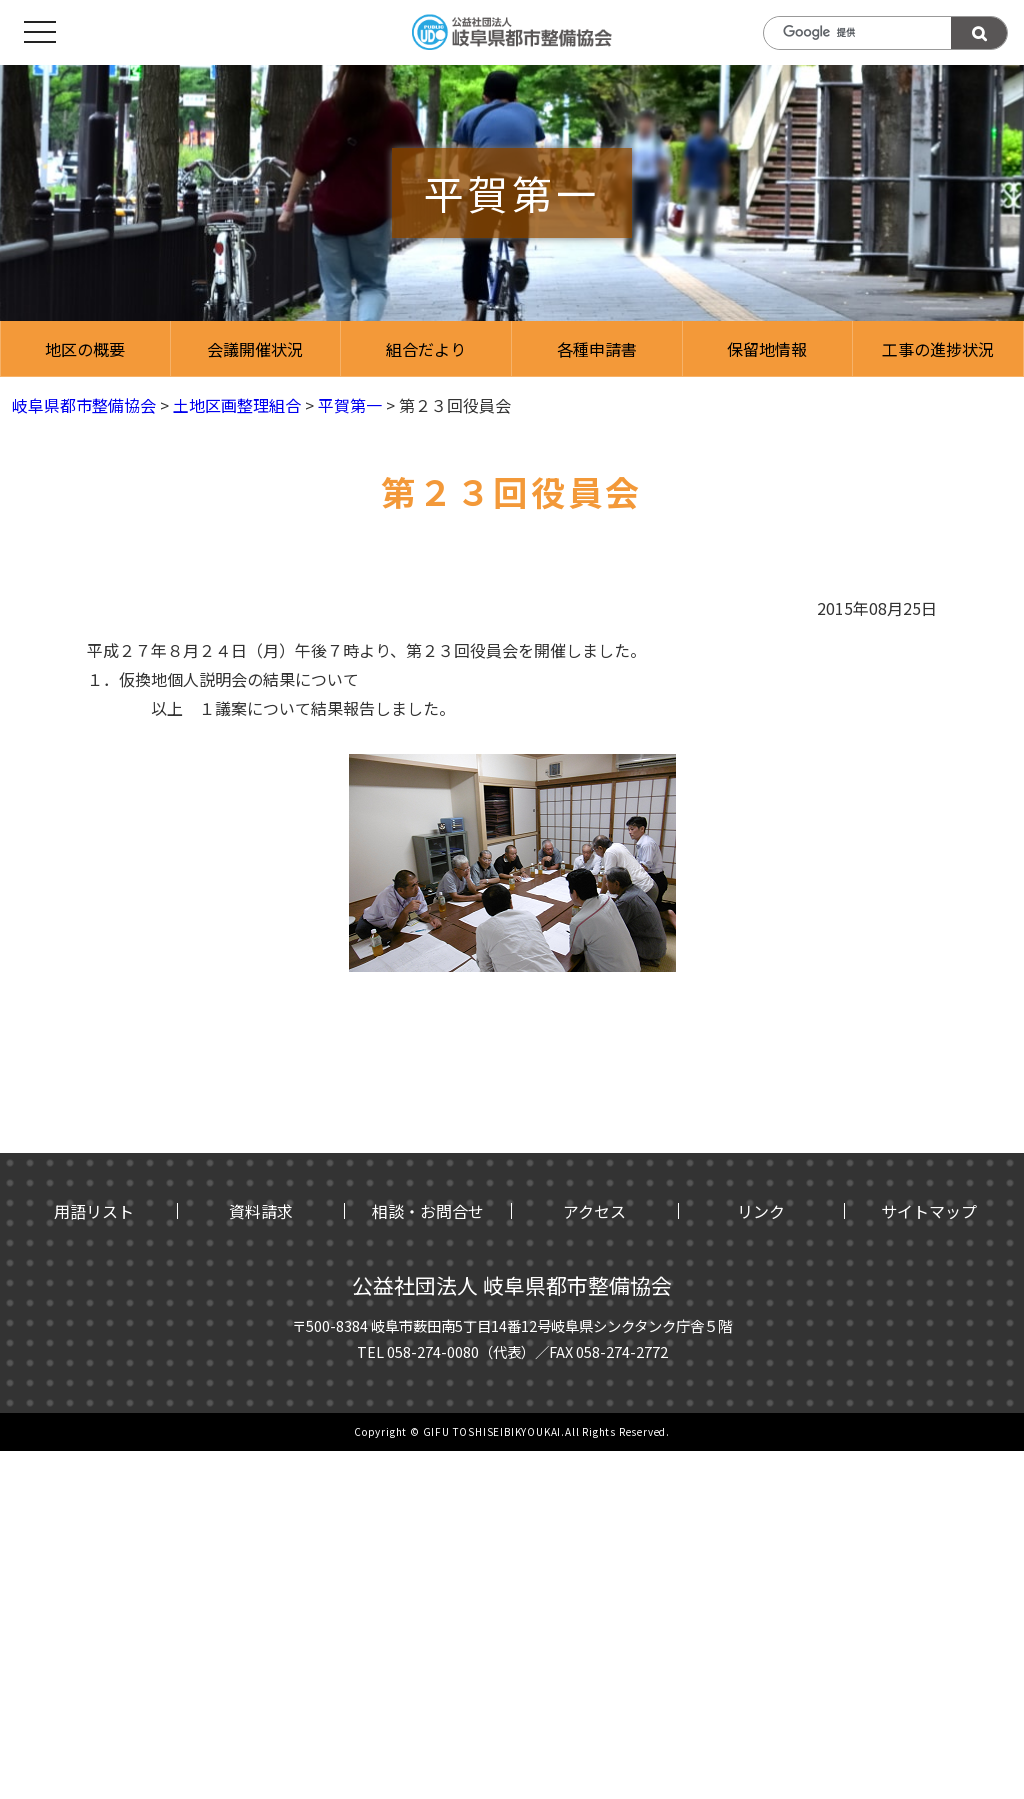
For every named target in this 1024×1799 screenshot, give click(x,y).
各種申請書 (597, 349)
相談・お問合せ (428, 1211)
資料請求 (261, 1211)
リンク (761, 1211)
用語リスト (94, 1211)
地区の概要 (85, 349)
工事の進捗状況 (938, 349)
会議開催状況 (255, 349)
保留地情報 (767, 349)
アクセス (594, 1211)
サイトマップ (929, 1211)
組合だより (426, 349)
